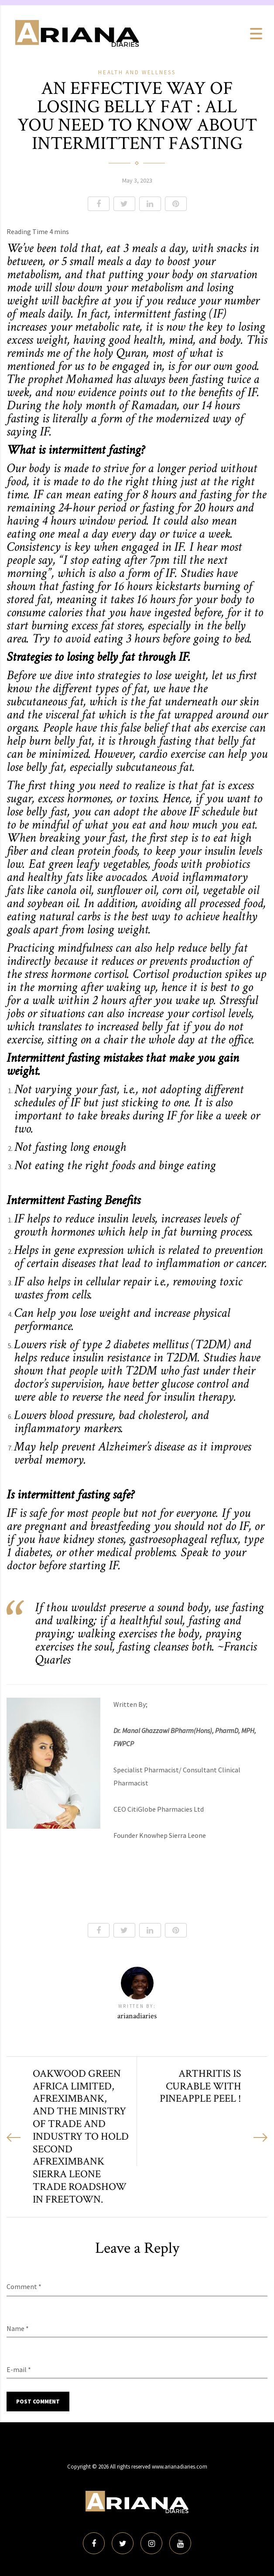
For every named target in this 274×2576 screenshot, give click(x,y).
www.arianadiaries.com (179, 2466)
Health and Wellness (136, 72)
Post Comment (38, 2401)
